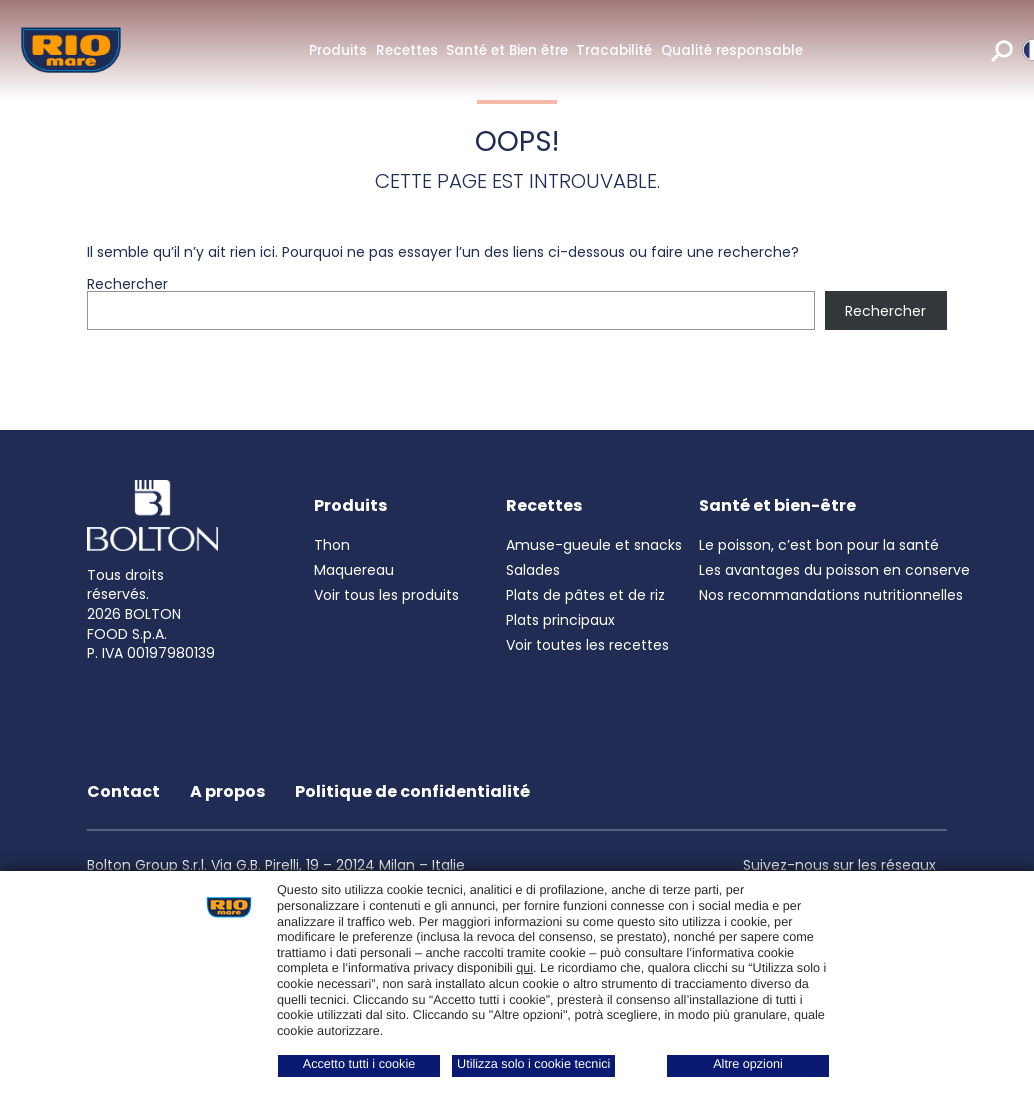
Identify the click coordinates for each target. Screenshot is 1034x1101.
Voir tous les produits (386, 595)
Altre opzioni (748, 1064)
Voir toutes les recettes (587, 645)
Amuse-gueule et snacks (594, 545)
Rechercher (127, 284)
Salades (533, 570)
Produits (338, 50)
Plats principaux (560, 620)
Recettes (407, 50)
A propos (227, 791)
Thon (332, 545)
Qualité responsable (732, 50)
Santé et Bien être (507, 50)
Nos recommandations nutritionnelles (831, 595)
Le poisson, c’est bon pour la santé (819, 545)
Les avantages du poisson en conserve (834, 570)
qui (524, 968)
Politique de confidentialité (412, 791)
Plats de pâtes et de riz (585, 595)
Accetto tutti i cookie (359, 1064)
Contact (123, 791)
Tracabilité (614, 50)
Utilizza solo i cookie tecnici (533, 1064)
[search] (1002, 50)
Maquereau (354, 570)
